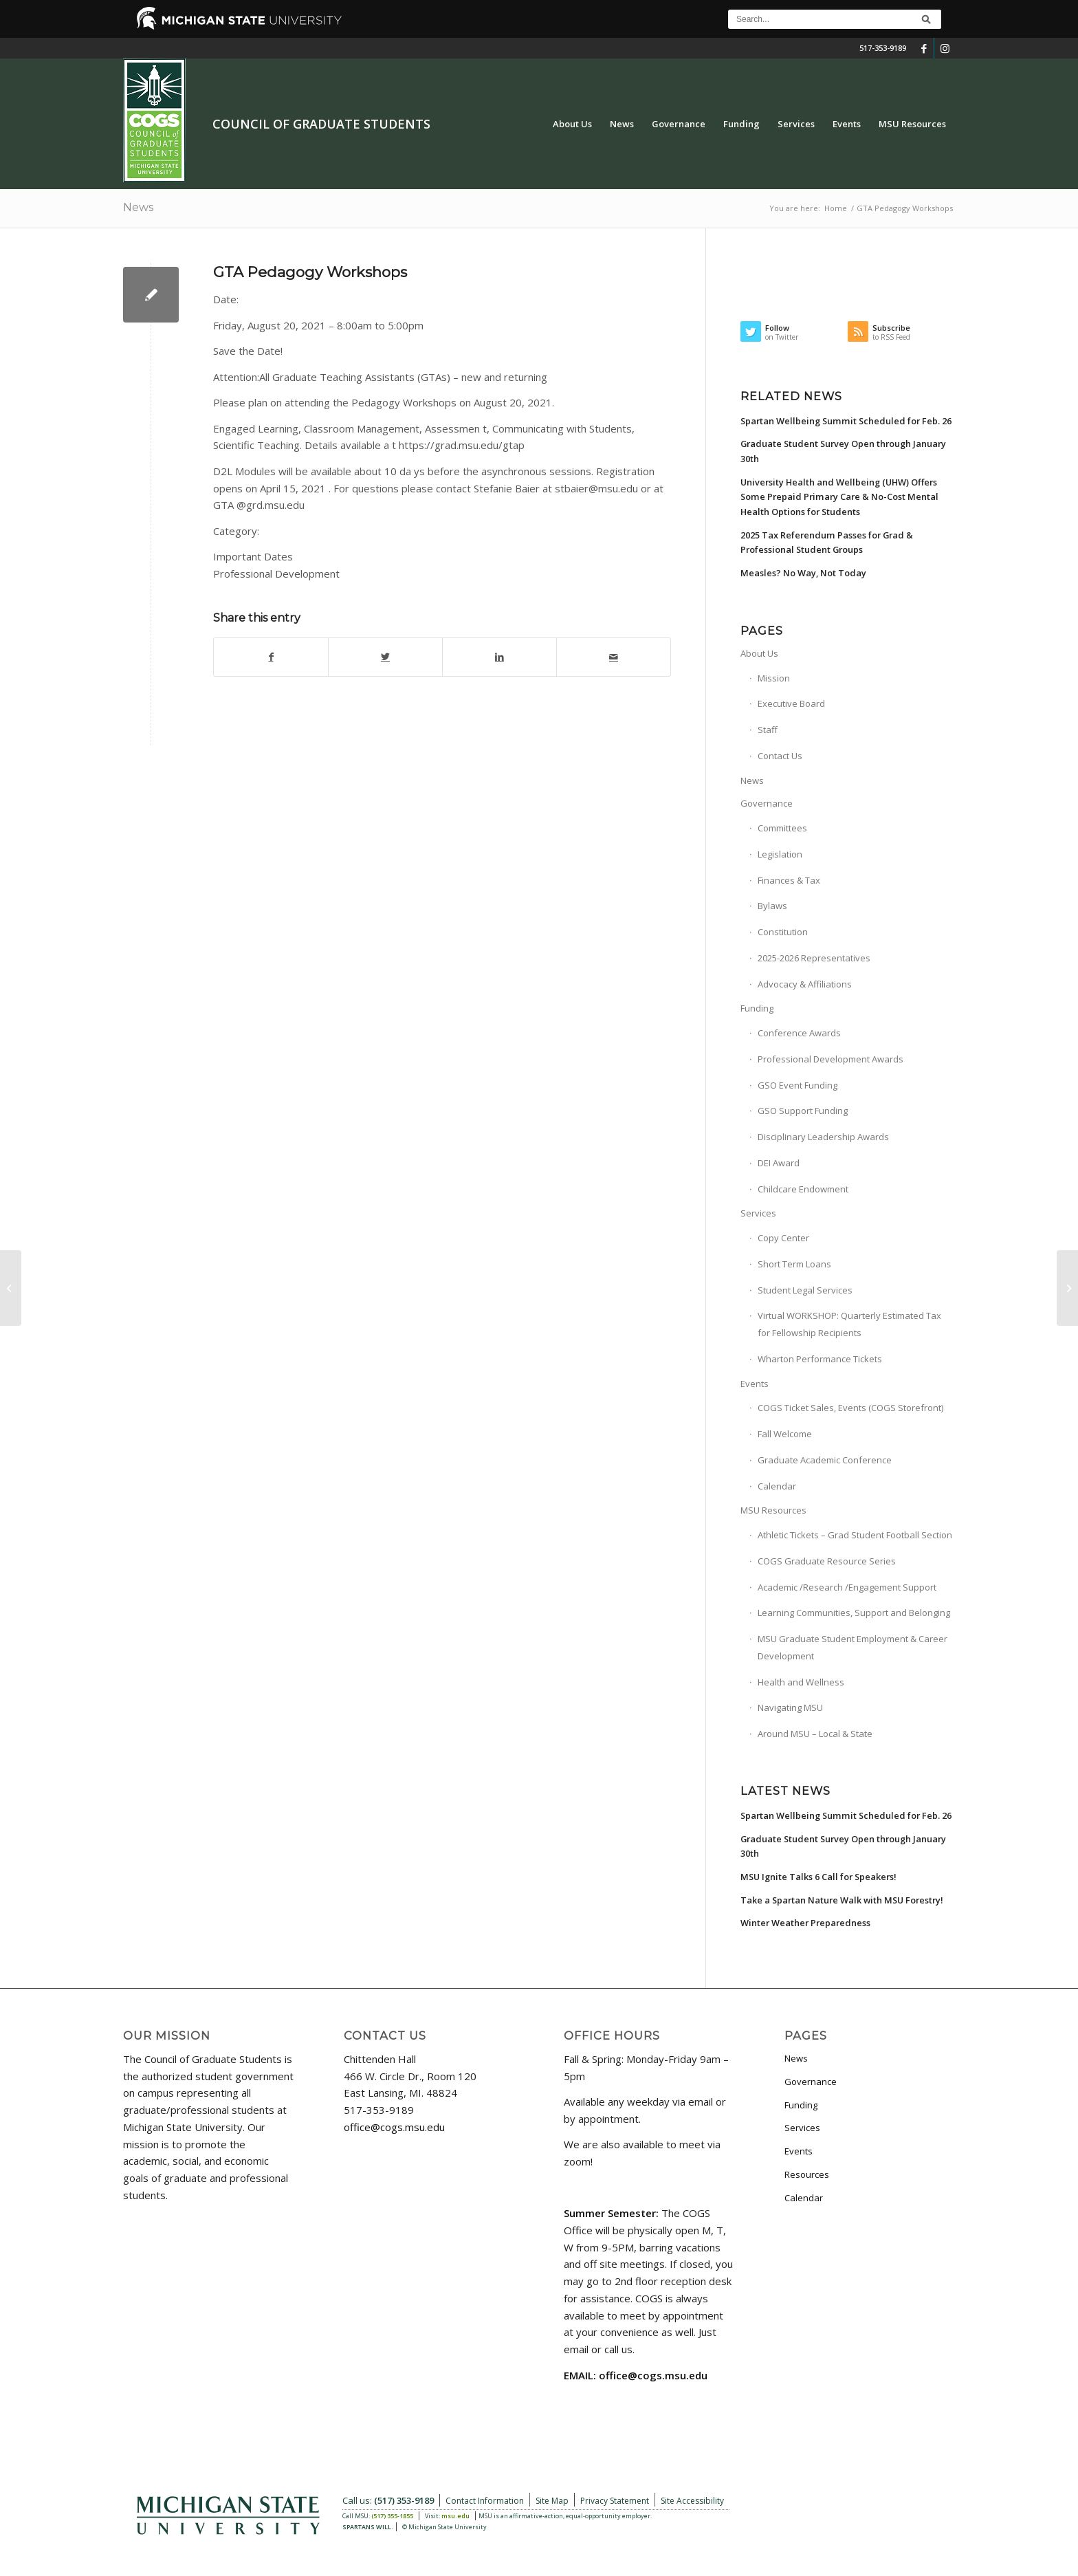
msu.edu (455, 2515)
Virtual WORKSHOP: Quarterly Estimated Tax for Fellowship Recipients (849, 1324)
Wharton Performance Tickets (820, 1359)
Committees (782, 828)
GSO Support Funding (803, 1110)
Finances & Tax (789, 880)
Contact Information (485, 2501)
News (138, 207)
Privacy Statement (614, 2501)
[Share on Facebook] (271, 657)
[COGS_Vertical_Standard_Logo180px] (154, 123)
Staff (768, 729)
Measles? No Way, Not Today (803, 573)
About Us (759, 653)
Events (754, 1383)
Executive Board (791, 703)
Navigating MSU (790, 1707)
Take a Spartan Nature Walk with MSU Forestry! (841, 1900)
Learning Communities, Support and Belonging (854, 1612)
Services (758, 1213)
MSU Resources (773, 1510)
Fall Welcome (785, 1434)
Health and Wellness (801, 1682)
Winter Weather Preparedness (805, 1923)
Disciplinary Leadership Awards (823, 1137)
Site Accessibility (692, 2501)
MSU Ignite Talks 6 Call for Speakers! (818, 1876)
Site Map (552, 2501)
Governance (766, 803)
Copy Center (783, 1238)
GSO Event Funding (797, 1085)
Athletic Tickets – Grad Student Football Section (855, 1535)
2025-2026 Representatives (814, 958)
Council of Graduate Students (321, 124)
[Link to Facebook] (924, 48)
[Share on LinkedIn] (499, 657)
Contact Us (780, 756)
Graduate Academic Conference (825, 1460)
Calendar (777, 1486)
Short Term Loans (794, 1264)
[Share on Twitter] (385, 657)
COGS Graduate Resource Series (827, 1561)
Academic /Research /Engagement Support (847, 1587)
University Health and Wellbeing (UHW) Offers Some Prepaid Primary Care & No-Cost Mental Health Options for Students (839, 497)
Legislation (780, 854)
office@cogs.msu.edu (394, 2127)
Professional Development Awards (830, 1059)
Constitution (783, 932)
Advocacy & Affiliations (805, 984)
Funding (756, 1008)
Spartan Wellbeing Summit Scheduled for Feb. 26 (846, 421)
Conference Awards (799, 1033)
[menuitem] (572, 123)
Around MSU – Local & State (815, 1733)
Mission (774, 678)
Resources (806, 2174)
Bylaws (772, 905)
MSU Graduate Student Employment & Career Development (852, 1647)
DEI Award (779, 1163)
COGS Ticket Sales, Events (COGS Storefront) (850, 1407)
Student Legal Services (805, 1290)
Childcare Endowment (803, 1189)
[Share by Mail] (613, 657)
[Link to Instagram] (944, 48)
